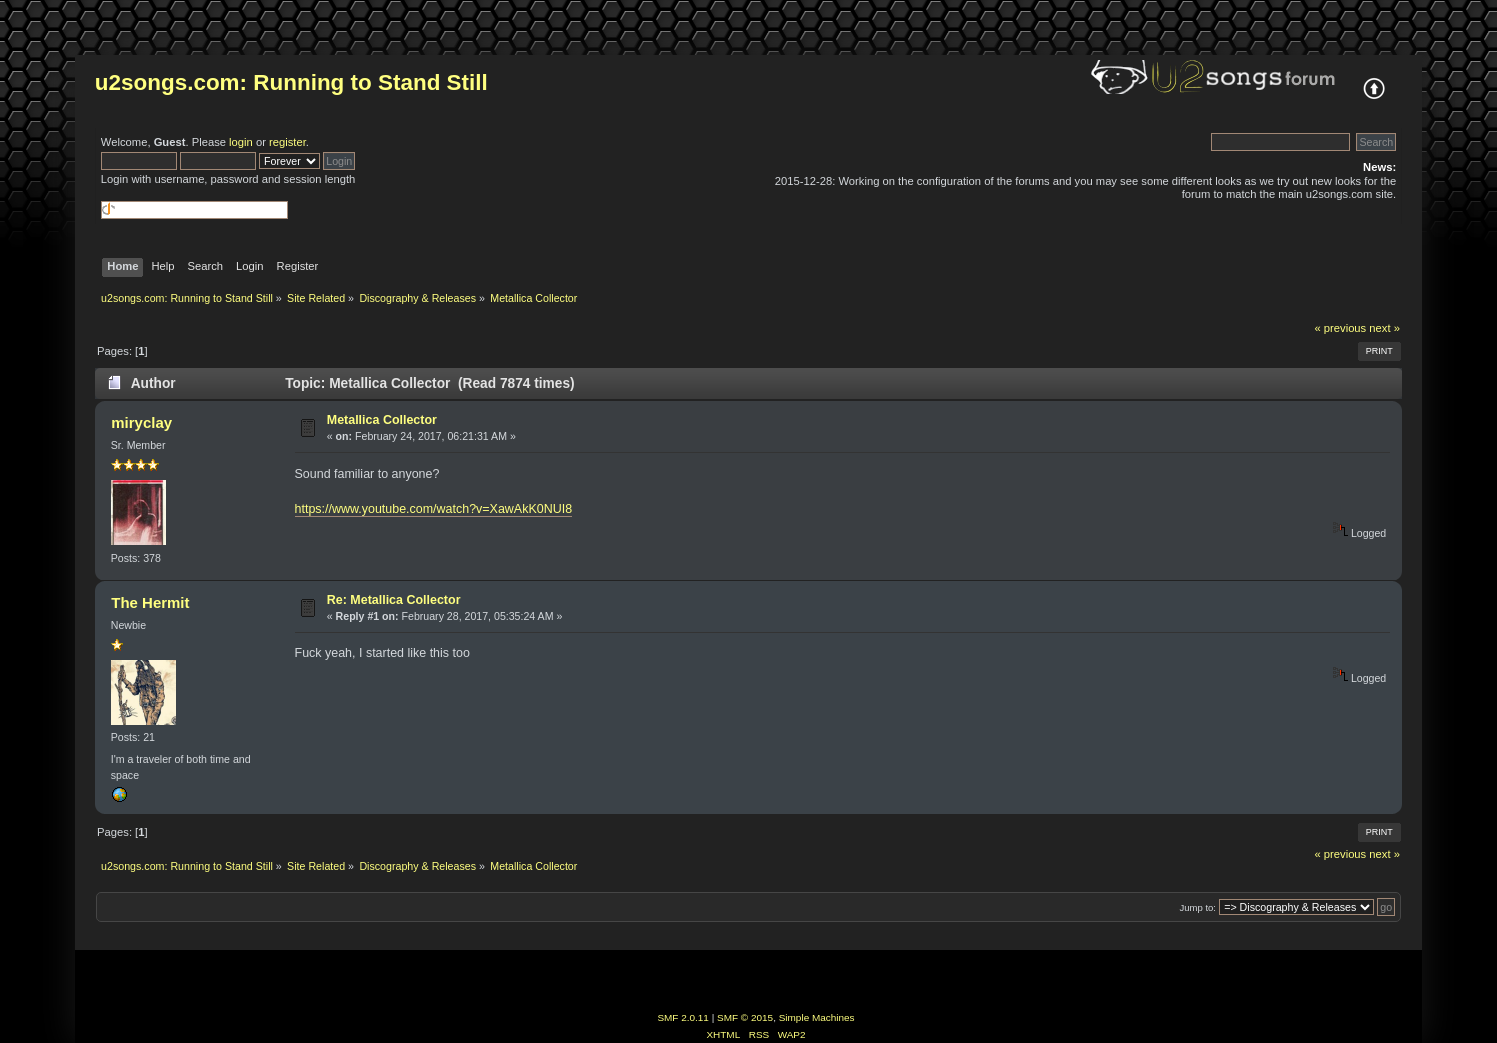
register (287, 142)
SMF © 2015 (745, 1017)
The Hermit (150, 602)
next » (1384, 328)
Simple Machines (817, 1017)
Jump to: (1197, 907)
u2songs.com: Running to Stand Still (291, 82)
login (241, 142)
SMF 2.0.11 (683, 1017)
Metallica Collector (382, 420)
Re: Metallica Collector (394, 600)
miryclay (141, 422)
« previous (1340, 328)
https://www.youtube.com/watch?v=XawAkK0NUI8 (434, 509)
